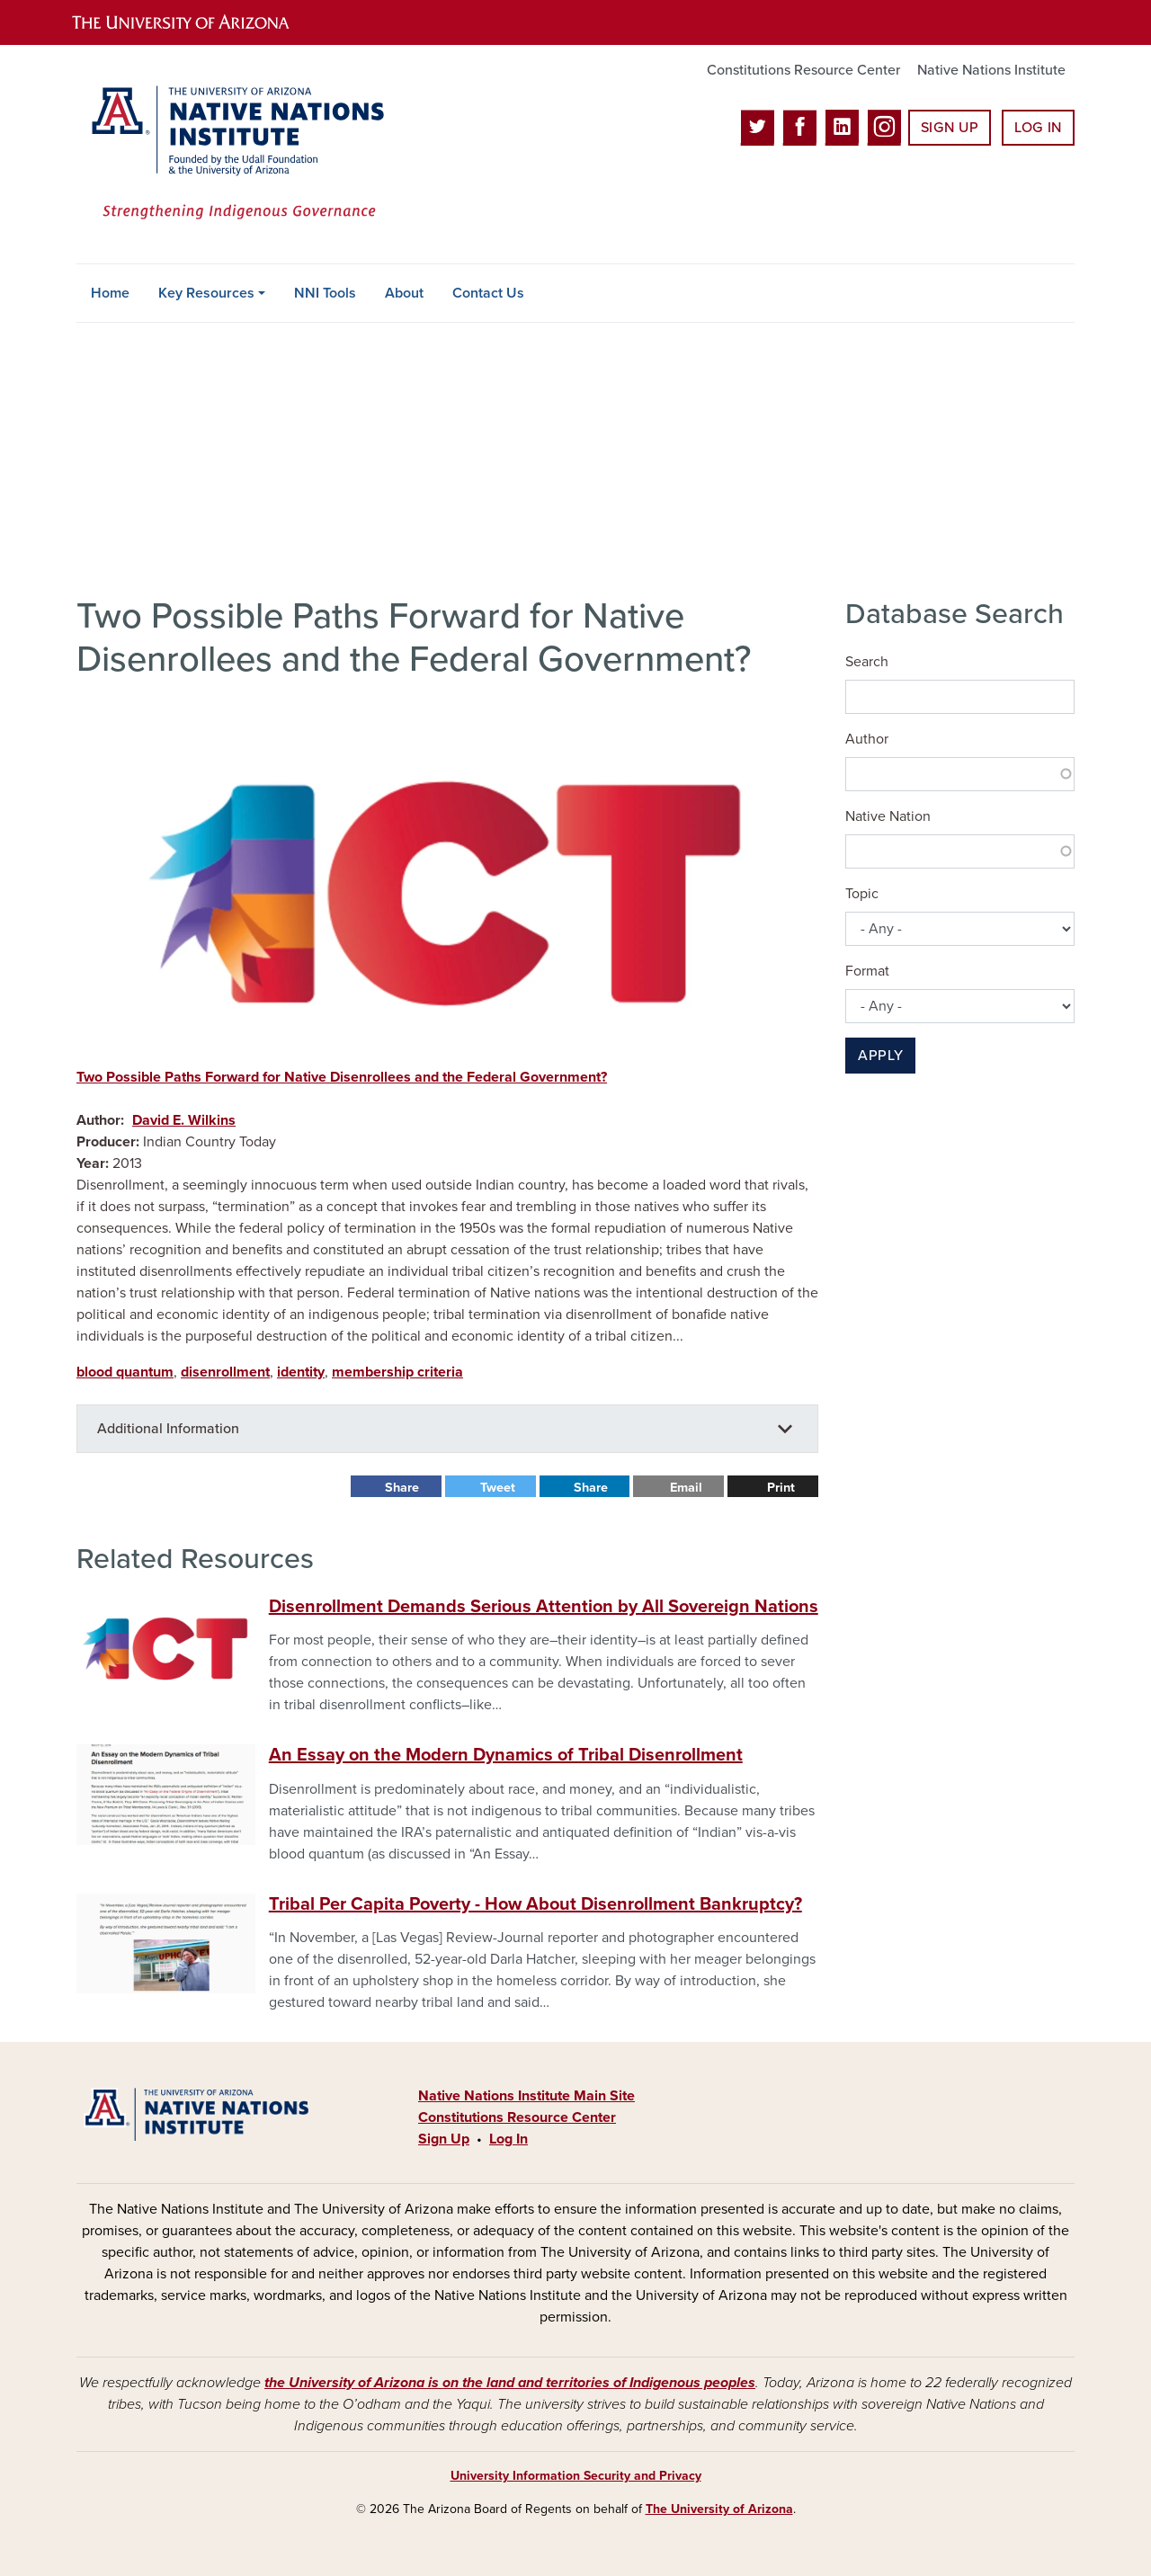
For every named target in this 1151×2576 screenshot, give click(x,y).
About (404, 293)
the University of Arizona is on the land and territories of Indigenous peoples (509, 2383)
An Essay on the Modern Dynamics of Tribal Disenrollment (506, 1755)
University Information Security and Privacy (576, 2475)
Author (866, 739)
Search (866, 662)
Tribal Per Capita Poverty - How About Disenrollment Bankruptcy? (535, 1904)
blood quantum (125, 1372)
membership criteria (397, 1372)
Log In (1038, 128)
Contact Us (488, 293)
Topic (862, 894)
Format (867, 971)
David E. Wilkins (184, 1120)
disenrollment (225, 1372)
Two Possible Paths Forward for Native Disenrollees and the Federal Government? (341, 1077)
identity (301, 1372)
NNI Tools (325, 293)
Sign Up (949, 128)
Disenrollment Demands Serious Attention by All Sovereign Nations (543, 1607)
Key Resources (206, 293)
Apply (880, 1056)
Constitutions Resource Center (803, 70)
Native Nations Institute (991, 70)
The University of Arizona (719, 2509)
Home (110, 293)
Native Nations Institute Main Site (526, 2096)
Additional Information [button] (168, 1429)
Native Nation (888, 816)
